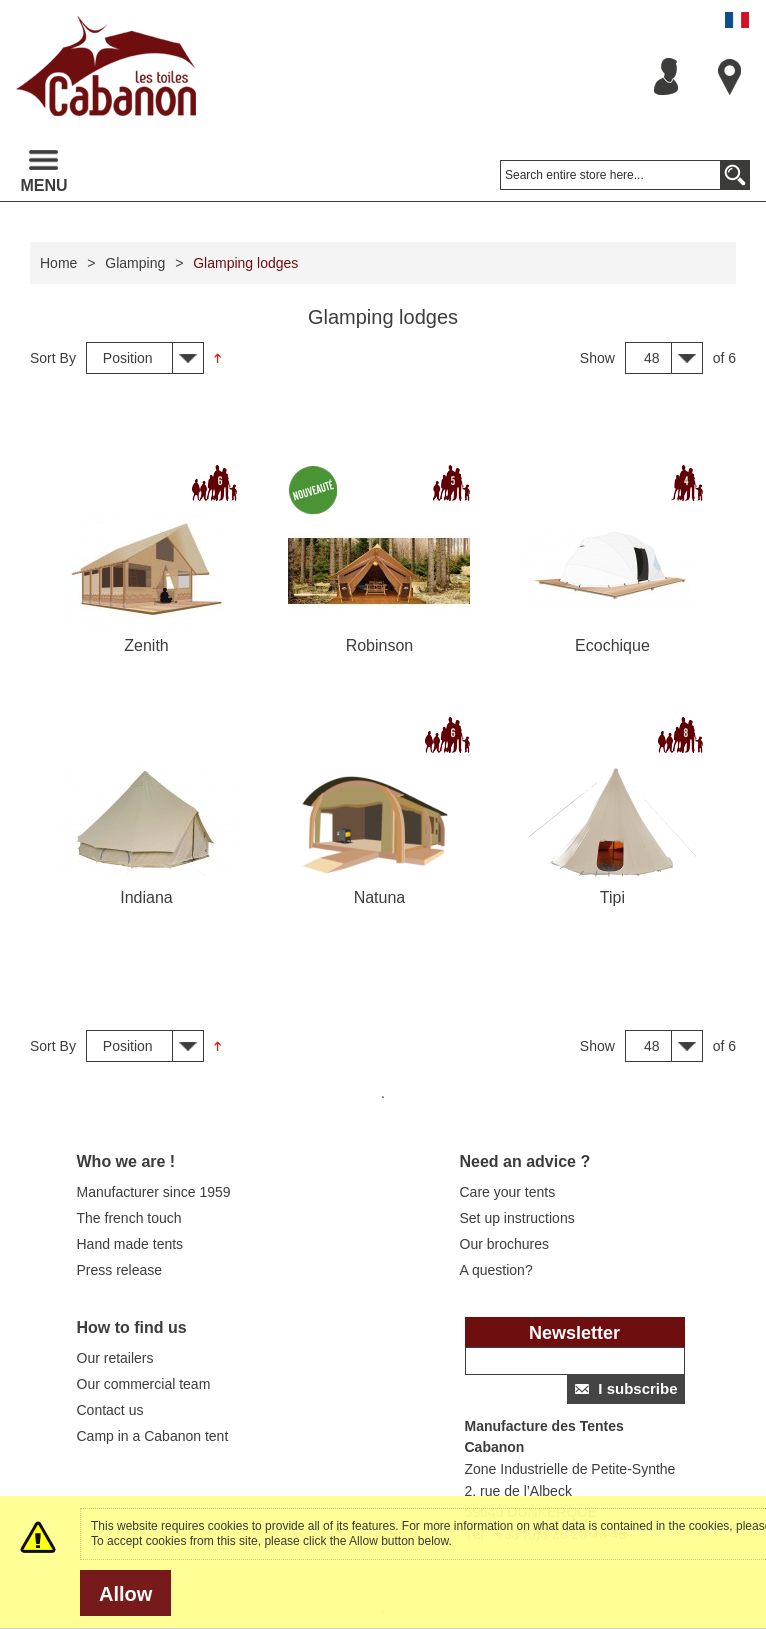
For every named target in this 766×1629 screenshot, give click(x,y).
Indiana (146, 897)
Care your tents (508, 1192)
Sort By (53, 358)
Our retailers (115, 1358)
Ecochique (612, 645)
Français (737, 20)
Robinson (380, 645)
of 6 (724, 358)
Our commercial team (144, 1384)
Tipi (612, 897)
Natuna (380, 897)
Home (58, 263)
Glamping (135, 263)
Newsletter (574, 1333)
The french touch (129, 1218)
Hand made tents (130, 1244)
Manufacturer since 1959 (154, 1192)
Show (597, 358)
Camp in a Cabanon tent (153, 1436)
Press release (120, 1270)
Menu (43, 172)
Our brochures (504, 1244)
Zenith (146, 645)
